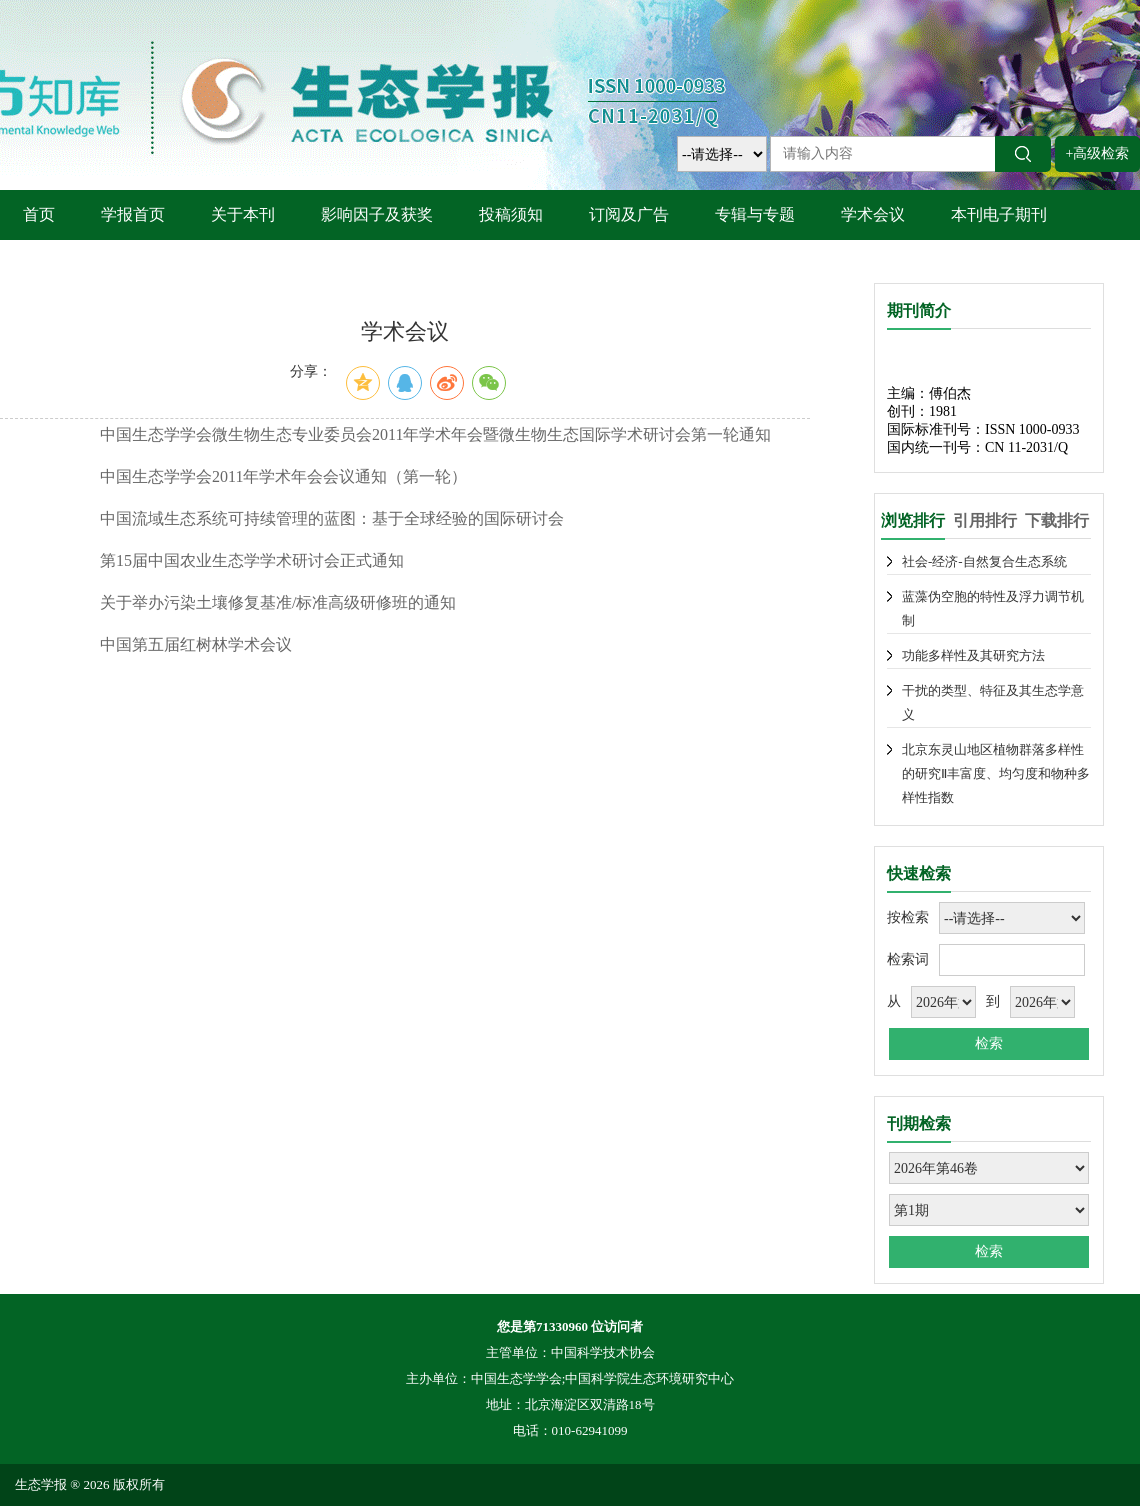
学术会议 (873, 214)
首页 (39, 214)
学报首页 (133, 214)
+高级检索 (1098, 153)
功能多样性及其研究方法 (973, 655)
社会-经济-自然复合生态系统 (984, 561)
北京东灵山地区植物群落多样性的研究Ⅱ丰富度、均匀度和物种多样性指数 (996, 773)
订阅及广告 (629, 214)
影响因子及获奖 (377, 214)
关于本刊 (243, 214)
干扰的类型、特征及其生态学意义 (993, 702)
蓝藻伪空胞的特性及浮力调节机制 (993, 608)
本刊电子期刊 (999, 214)
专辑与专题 (755, 214)
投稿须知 (511, 214)
